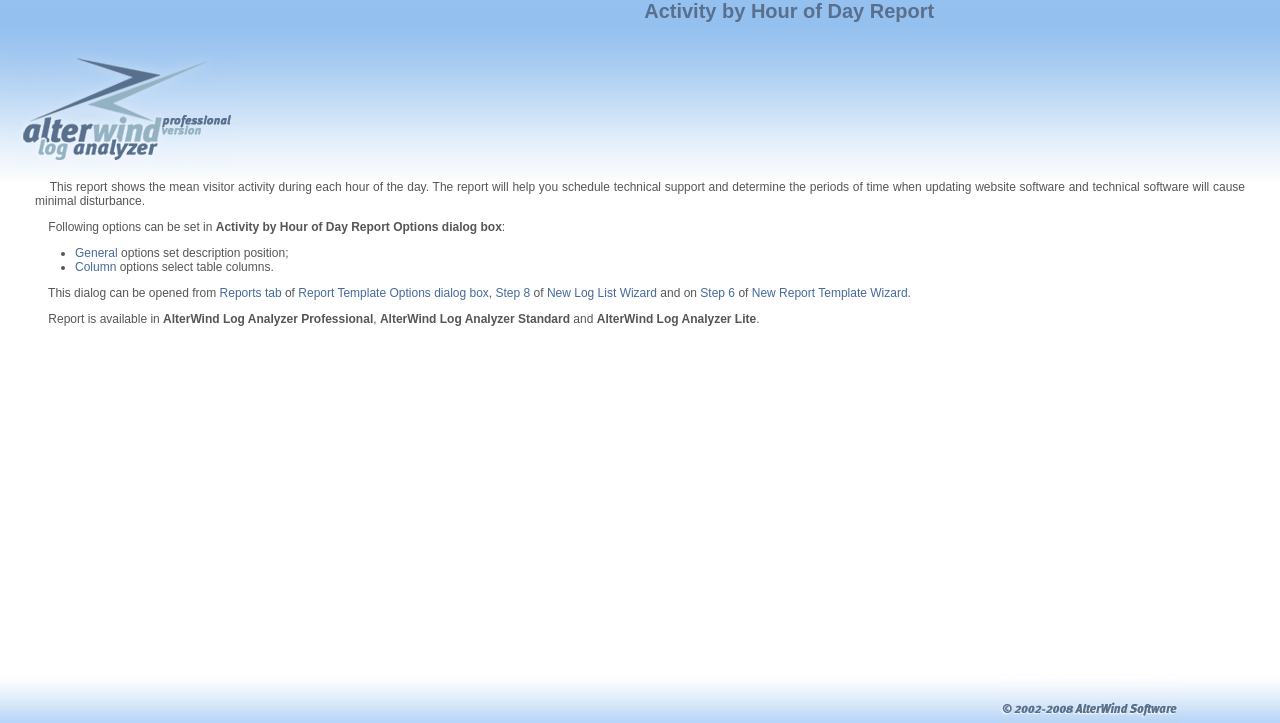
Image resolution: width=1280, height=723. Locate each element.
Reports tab (251, 293)
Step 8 (513, 293)
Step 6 (717, 293)
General (96, 253)
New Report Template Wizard (830, 293)
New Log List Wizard (602, 293)
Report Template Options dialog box (393, 293)
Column (95, 267)
